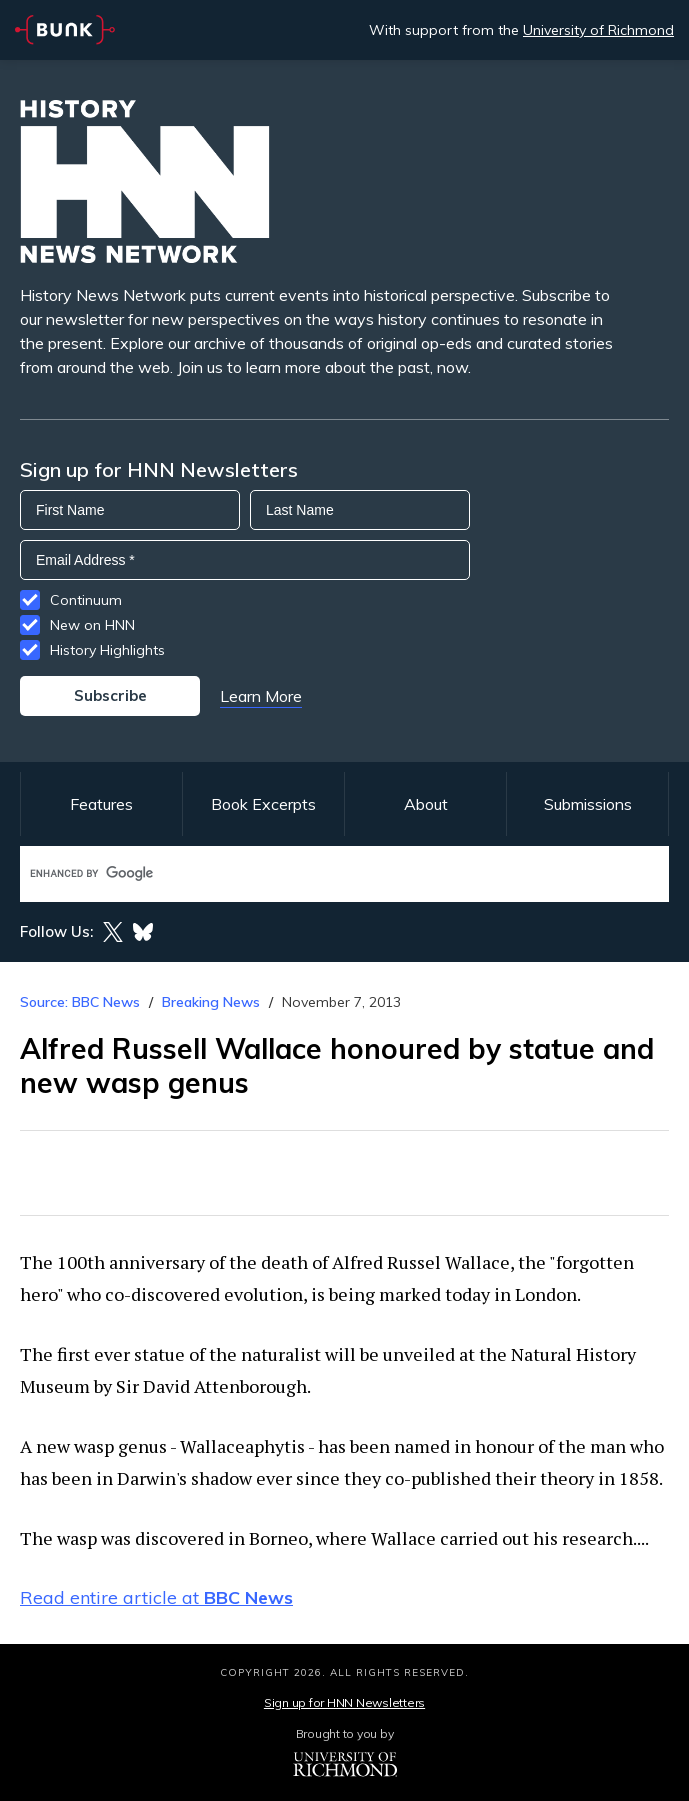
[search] (323, 873)
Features (101, 804)
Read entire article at (156, 1597)
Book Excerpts (263, 804)
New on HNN (92, 625)
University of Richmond (598, 30)
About (426, 804)
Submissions (588, 804)
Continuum (86, 600)
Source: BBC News (80, 1002)
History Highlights (107, 650)
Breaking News (211, 1002)
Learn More (261, 696)
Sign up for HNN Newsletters (344, 1702)
